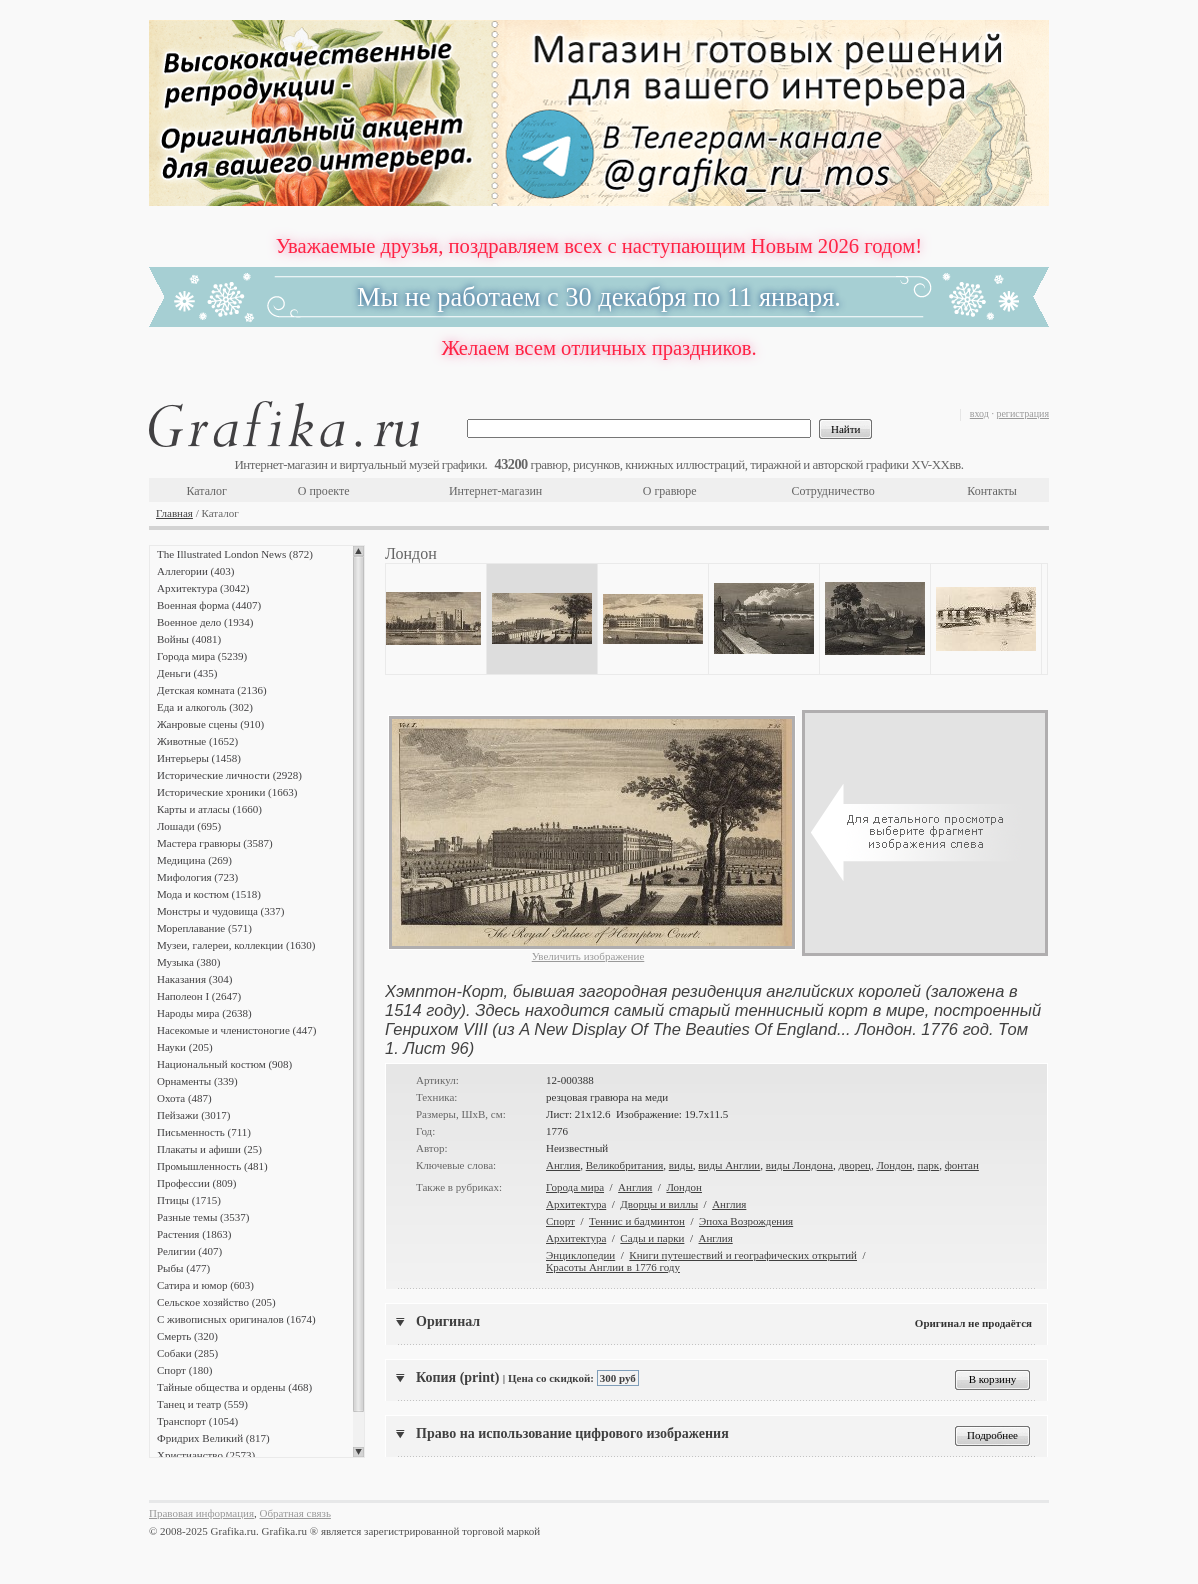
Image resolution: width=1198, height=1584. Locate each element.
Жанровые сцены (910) (210, 724)
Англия (563, 1165)
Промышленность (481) (212, 1166)
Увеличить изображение (588, 956)
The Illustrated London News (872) (235, 554)
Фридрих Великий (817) (213, 1438)
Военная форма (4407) (209, 605)
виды (681, 1165)
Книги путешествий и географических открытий (743, 1255)
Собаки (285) (187, 1353)
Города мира (575, 1187)
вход (979, 413)
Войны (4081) (189, 639)
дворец (854, 1165)
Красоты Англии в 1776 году (613, 1267)
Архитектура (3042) (203, 588)
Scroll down (358, 1452)
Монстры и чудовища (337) (220, 911)
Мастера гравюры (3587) (215, 843)
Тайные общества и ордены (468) (234, 1387)
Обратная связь (295, 1513)
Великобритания (625, 1165)
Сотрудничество (833, 491)
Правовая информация (201, 1513)
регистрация (1022, 413)
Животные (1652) (197, 741)
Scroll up (358, 551)
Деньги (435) (187, 673)
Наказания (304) (195, 979)
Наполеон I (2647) (199, 996)
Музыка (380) (188, 962)
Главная (174, 513)
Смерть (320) (187, 1336)
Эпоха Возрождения (746, 1221)
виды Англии (729, 1165)
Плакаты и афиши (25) (209, 1149)
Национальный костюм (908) (224, 1064)
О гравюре (670, 491)
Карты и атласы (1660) (209, 809)
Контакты (992, 491)
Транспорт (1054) (197, 1421)
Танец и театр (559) (202, 1404)
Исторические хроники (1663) (227, 792)
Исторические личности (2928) (229, 775)
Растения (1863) (194, 1234)
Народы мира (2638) (204, 1013)
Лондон (894, 1165)
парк (929, 1165)
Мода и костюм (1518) (209, 894)
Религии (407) (189, 1251)
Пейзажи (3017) (194, 1115)
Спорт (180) (184, 1370)
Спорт (560, 1221)
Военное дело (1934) (205, 622)
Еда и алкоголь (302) (205, 707)
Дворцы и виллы (659, 1204)
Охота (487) (184, 1098)
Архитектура (576, 1204)
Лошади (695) (189, 826)
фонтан (962, 1165)
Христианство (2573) (206, 1455)
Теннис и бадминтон (637, 1221)
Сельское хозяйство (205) (216, 1302)
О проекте (324, 491)
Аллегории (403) (195, 571)
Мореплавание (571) (204, 928)
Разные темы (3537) (203, 1217)
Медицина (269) (194, 860)
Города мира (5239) (202, 656)
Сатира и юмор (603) (205, 1285)
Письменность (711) (204, 1132)
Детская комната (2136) (212, 690)
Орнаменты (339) (197, 1081)
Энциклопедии (580, 1255)
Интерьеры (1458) (199, 758)
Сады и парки (652, 1238)
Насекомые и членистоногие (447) (236, 1030)
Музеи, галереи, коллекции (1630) (236, 945)
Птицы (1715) (189, 1200)
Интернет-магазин (495, 491)
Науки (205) (185, 1047)
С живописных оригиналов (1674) (236, 1319)
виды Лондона (799, 1165)
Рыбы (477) (183, 1268)
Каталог (206, 491)
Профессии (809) (196, 1183)
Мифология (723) (197, 877)
